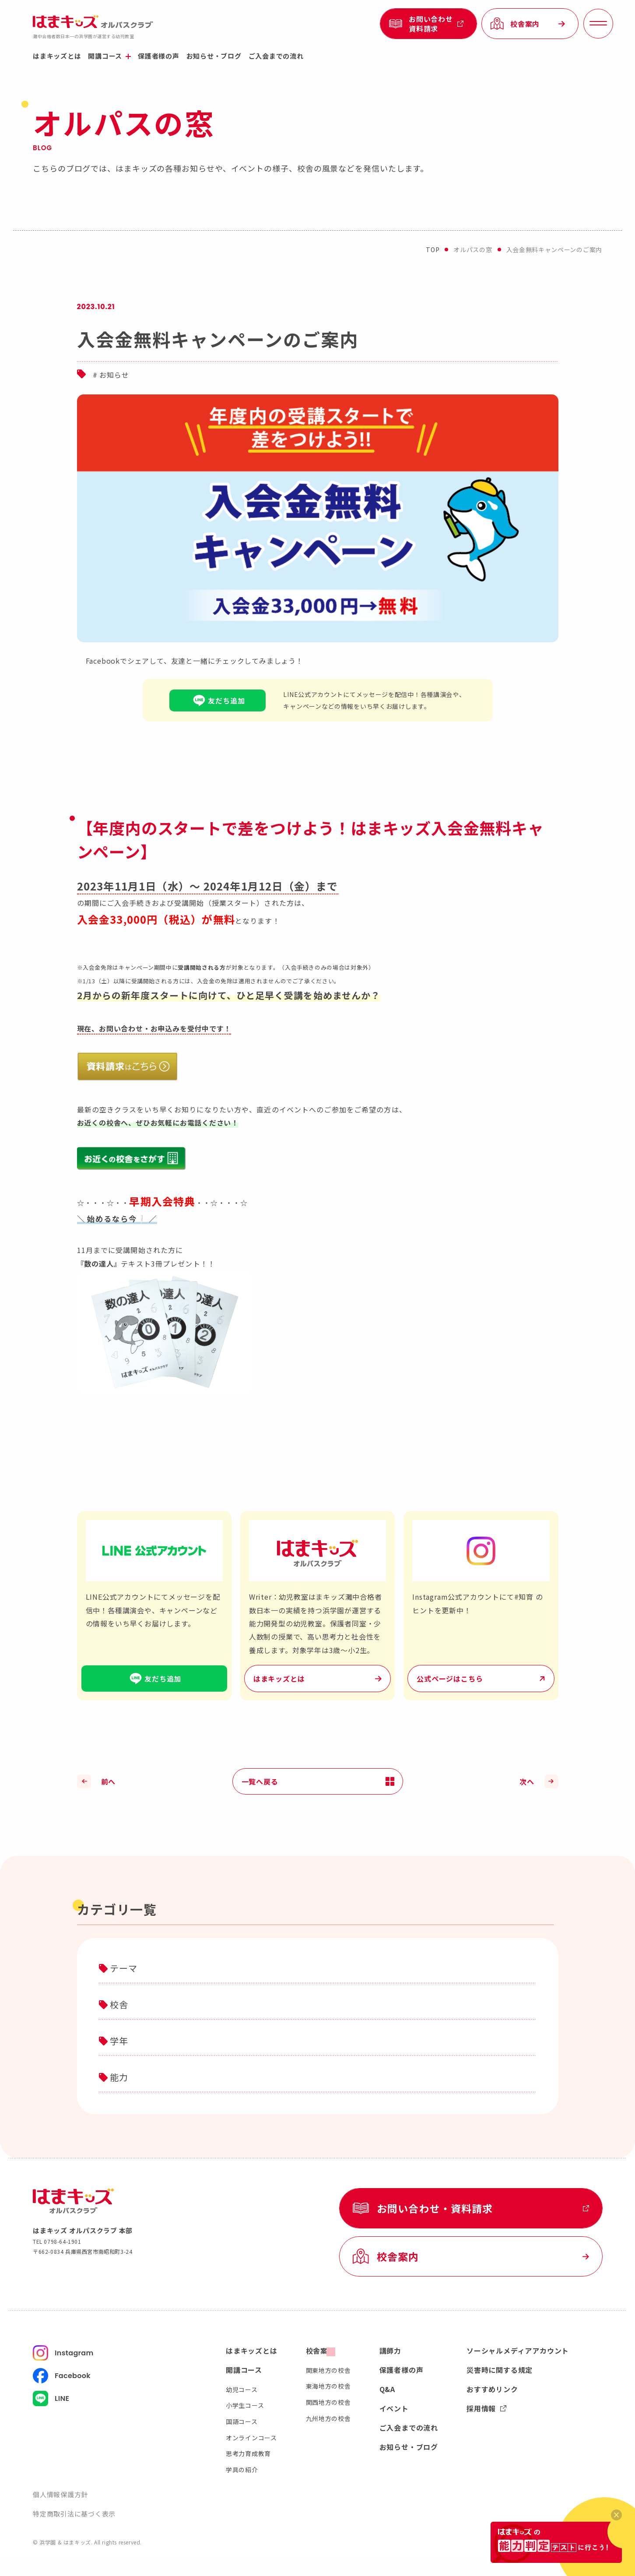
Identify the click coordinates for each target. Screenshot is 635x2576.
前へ (108, 1781)
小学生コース (245, 2405)
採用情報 (486, 2408)
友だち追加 (217, 700)
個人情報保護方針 (60, 2494)
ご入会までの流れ (276, 55)
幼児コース (242, 2389)
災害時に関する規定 (500, 2370)
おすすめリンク (492, 2389)
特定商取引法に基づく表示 (74, 2513)
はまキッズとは (57, 55)
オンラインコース (251, 2437)
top (432, 249)
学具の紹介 (242, 2469)
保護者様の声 (158, 55)
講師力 (390, 2350)
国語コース (242, 2421)
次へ (526, 1781)
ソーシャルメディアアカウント (518, 2350)
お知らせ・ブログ (214, 55)
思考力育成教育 (248, 2453)
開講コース (109, 55)
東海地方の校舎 (328, 2386)
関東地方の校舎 (328, 2370)
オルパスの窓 (472, 249)
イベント (394, 2408)
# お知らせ (111, 375)
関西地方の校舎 (328, 2402)
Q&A (387, 2389)
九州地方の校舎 (328, 2418)
